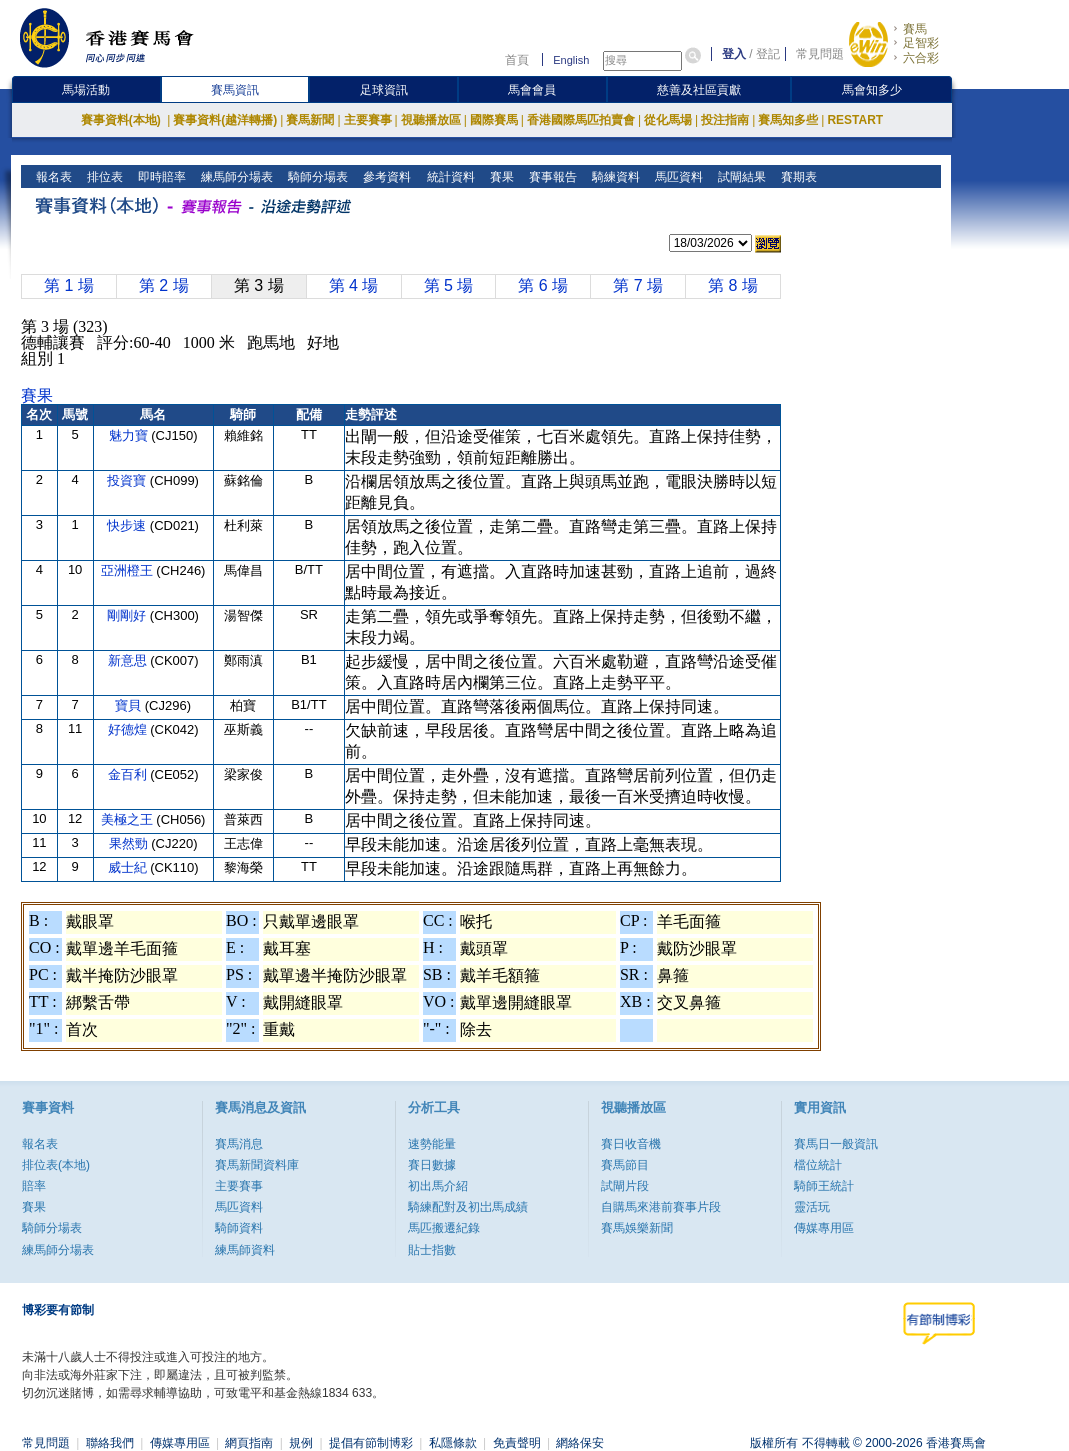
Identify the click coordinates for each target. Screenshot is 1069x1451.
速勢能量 (432, 1144)
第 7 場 (638, 285)
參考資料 (385, 177)
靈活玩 (812, 1207)
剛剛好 (128, 615)
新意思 (129, 660)
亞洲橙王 (129, 570)
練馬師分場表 (235, 177)
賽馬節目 (625, 1165)
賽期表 (796, 177)
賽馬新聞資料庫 (257, 1165)
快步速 (128, 525)
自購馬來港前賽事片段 (661, 1207)
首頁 (517, 60)
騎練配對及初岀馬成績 (468, 1207)
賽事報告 (550, 177)
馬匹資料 (676, 177)
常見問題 (820, 54)
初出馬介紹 (438, 1186)
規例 (301, 1443)
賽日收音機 (631, 1144)
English (571, 60)
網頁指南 (249, 1443)
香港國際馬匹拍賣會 (581, 120)
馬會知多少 (872, 90)
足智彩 (921, 43)
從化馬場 (668, 120)
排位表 (103, 177)
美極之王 (129, 819)
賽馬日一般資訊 (836, 1144)
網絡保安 (580, 1443)
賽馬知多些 (788, 120)
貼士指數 (432, 1250)
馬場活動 (86, 90)
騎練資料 (613, 177)
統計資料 (448, 177)
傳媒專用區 (824, 1228)
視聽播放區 (431, 120)
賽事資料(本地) (122, 120)
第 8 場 (733, 285)
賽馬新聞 (310, 120)
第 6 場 (543, 285)
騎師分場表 (316, 177)
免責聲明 (517, 1443)
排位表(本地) (56, 1165)
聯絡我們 (110, 1443)
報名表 (52, 177)
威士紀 (129, 867)
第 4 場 (354, 285)
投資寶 (128, 480)
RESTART (855, 120)
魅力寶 (130, 435)
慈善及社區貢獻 (699, 90)
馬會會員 (532, 90)
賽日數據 (432, 1165)
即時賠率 (160, 177)
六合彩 (921, 58)
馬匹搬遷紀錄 (444, 1228)
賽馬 (915, 29)
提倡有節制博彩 (371, 1443)
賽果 (499, 177)
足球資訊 (384, 90)
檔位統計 (818, 1165)
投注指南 (725, 120)
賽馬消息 (239, 1144)
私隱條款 (453, 1443)
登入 (734, 54)
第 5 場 (449, 285)
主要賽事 (368, 120)
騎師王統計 (824, 1186)
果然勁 (130, 843)
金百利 (129, 774)
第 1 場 (69, 285)
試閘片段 (625, 1186)
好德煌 (129, 729)
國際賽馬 (494, 120)
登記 (768, 54)
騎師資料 (239, 1228)
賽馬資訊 (235, 90)
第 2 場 (164, 285)
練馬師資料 (245, 1250)
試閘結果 (739, 177)
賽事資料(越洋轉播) (225, 120)
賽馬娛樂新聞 (637, 1228)
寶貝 (130, 705)
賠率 (34, 1186)
